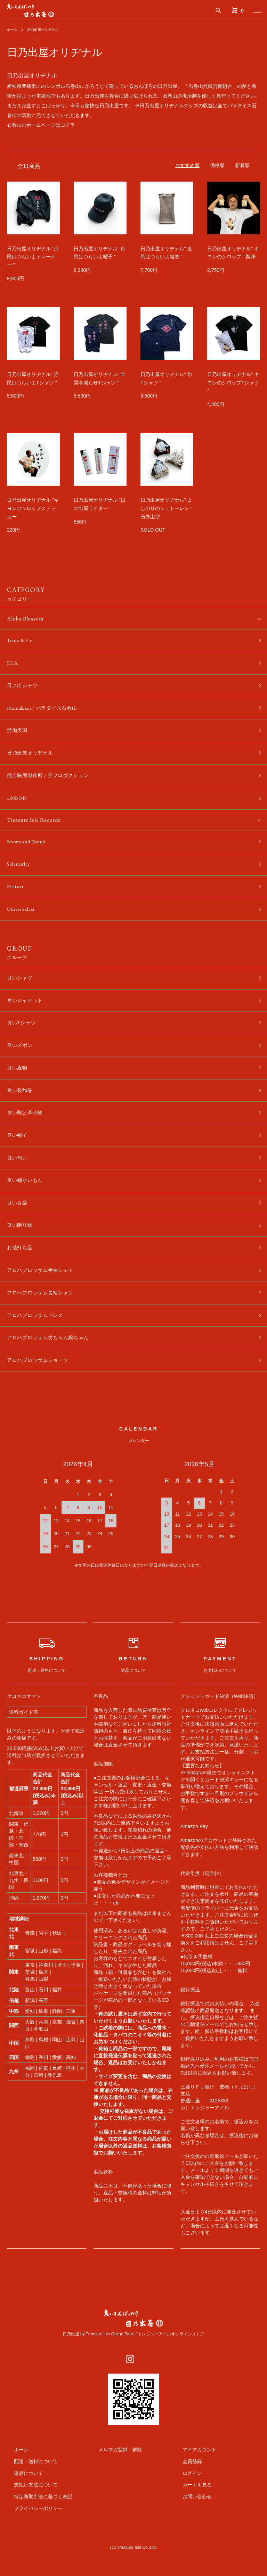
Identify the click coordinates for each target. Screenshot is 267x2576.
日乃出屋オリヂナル (48, 29)
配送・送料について (29, 2496)
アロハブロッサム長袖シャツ (45, 1324)
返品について (21, 2508)
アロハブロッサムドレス (39, 1347)
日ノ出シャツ (24, 688)
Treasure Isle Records (33, 829)
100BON (18, 806)
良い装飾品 (21, 1111)
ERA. (13, 664)
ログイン (185, 2508)
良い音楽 (18, 1229)
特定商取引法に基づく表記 (36, 2532)
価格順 (217, 165)
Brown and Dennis (29, 852)
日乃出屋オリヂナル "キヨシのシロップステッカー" (33, 508)
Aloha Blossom (25, 618)
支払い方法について (29, 2520)
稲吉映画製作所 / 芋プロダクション (53, 783)
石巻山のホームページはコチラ (41, 125)
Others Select (23, 922)
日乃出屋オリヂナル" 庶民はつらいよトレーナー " (33, 257)
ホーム (13, 29)
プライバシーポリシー (31, 2543)
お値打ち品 (21, 1277)
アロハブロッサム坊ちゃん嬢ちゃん (53, 1371)
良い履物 (18, 1087)
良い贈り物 (21, 1253)
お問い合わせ (190, 2532)
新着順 (242, 165)
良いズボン (21, 1063)
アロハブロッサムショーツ (42, 1395)
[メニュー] (256, 10)
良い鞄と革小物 (27, 1135)
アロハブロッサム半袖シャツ (45, 1300)
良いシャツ (21, 992)
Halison (16, 899)
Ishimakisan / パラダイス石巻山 (47, 712)
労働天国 (18, 736)
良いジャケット (27, 1016)
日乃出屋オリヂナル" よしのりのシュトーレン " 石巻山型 (166, 508)
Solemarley (20, 875)
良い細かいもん (27, 1205)
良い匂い (18, 1182)
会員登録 (185, 2496)
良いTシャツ (23, 1040)
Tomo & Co (21, 641)
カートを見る (190, 2520)
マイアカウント (193, 2485)
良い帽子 (18, 1158)
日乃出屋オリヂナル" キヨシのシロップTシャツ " (233, 383)
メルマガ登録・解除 (113, 2485)
